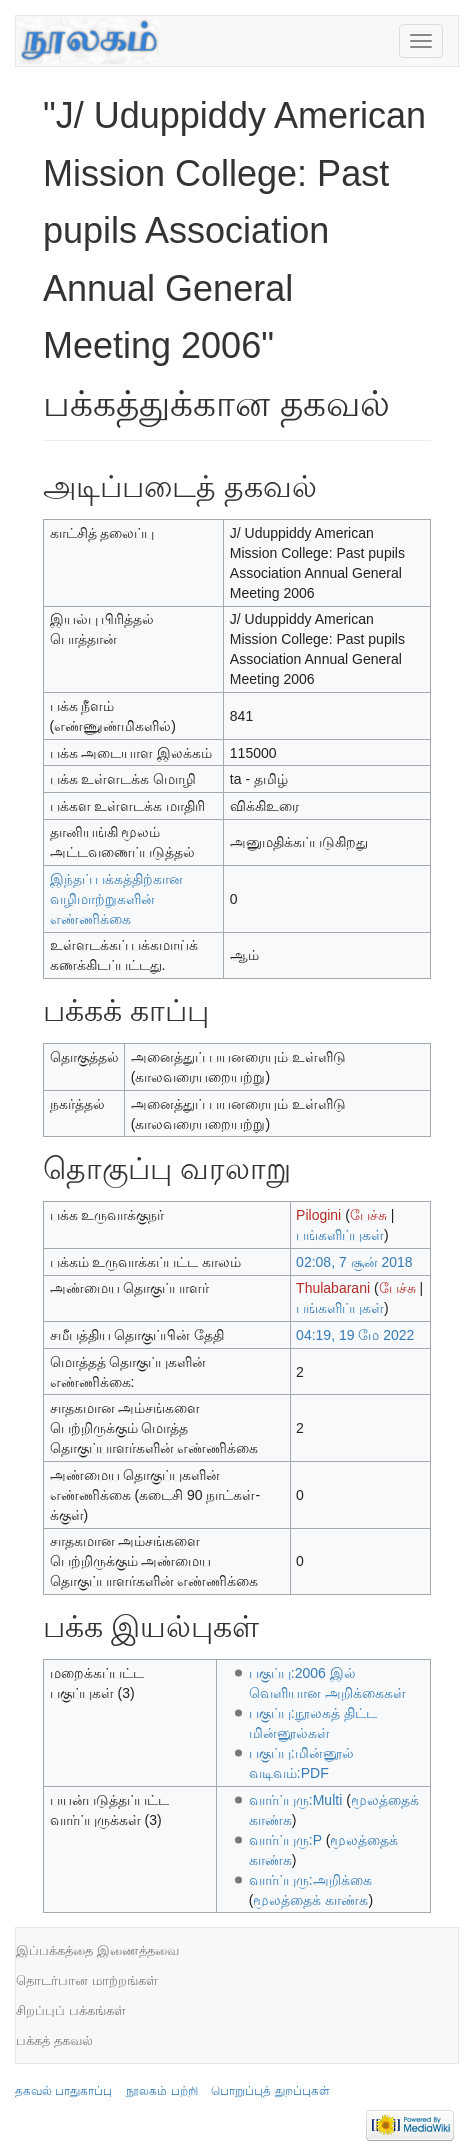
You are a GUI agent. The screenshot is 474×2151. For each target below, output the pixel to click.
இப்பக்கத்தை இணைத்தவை (97, 1950)
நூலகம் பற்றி (161, 2091)
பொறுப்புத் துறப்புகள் (270, 2091)
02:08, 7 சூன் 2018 (354, 1262)
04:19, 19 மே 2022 (355, 1335)
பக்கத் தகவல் (54, 2040)
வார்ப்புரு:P (285, 1840)
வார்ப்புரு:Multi (295, 1800)
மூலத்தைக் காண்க (310, 1900)
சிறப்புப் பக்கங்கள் (71, 2010)
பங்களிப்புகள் (340, 1235)
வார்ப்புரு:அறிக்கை (310, 1880)
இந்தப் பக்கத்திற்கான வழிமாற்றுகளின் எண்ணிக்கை (117, 899)
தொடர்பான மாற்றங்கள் (87, 1980)
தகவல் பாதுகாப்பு (63, 2091)
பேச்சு (368, 1215)
